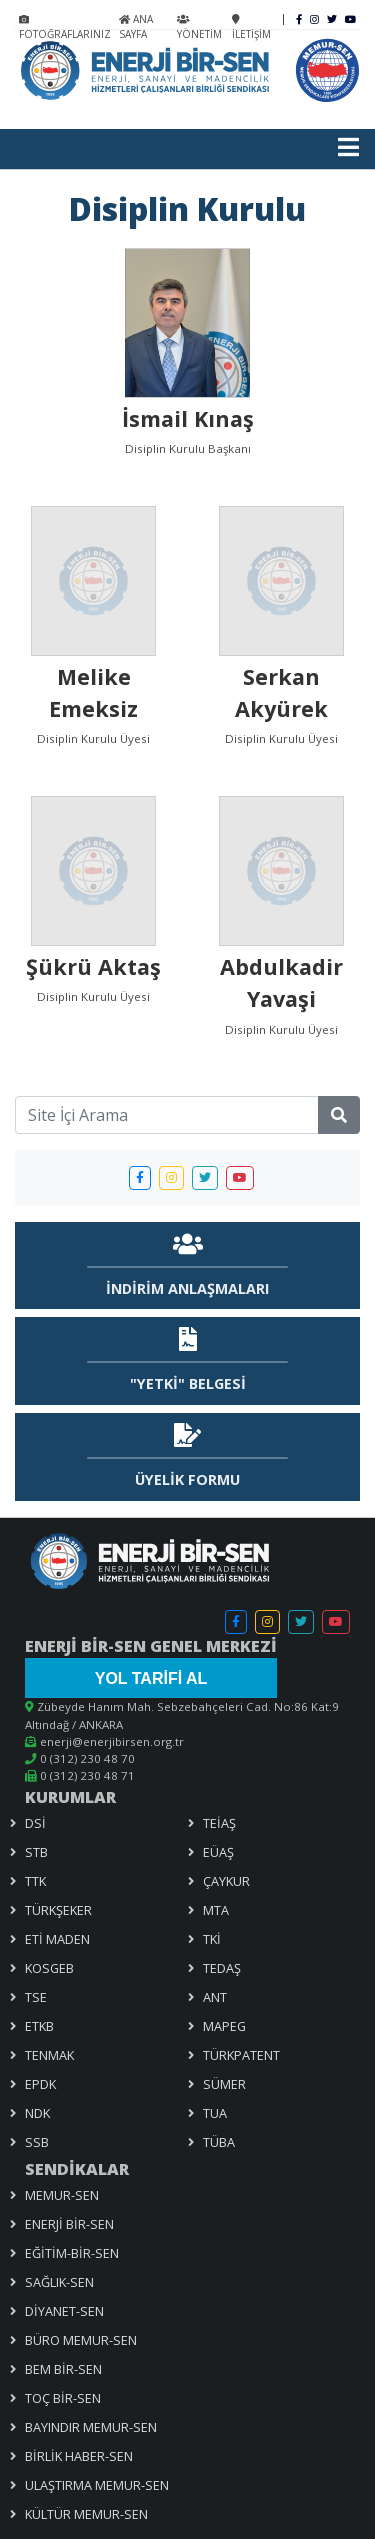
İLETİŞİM (251, 27)
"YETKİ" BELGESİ (188, 1383)
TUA (215, 2113)
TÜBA (219, 2142)
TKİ (212, 1939)
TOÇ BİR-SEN (63, 2398)
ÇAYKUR (226, 1881)
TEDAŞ (222, 1968)
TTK (35, 1881)
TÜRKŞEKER (58, 1910)
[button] (140, 1178)
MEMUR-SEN (62, 2195)
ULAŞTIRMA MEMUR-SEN (97, 2485)
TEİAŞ (219, 1823)
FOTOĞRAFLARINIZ (65, 27)
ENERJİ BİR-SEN (69, 2224)
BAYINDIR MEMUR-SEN (91, 2427)
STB (36, 1852)
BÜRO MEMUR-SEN (81, 2340)
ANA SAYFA (136, 26)
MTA (216, 1910)
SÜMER (224, 2084)
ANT (215, 1997)
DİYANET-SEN (64, 2311)
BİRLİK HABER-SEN (79, 2456)
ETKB (39, 2026)
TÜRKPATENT (241, 2055)
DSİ (35, 1823)
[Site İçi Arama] (167, 1115)
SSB (37, 2142)
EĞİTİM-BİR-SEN (72, 2253)
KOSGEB (49, 1968)
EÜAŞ (218, 1852)
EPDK (40, 2084)
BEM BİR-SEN (63, 2369)
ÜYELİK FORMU (187, 1479)
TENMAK (49, 2055)
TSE (36, 1997)
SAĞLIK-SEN (59, 2282)
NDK (37, 2113)
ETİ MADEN (57, 1939)
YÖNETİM (199, 27)
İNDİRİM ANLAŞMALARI (187, 1288)
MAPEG (224, 2026)
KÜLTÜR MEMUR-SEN (86, 2514)
